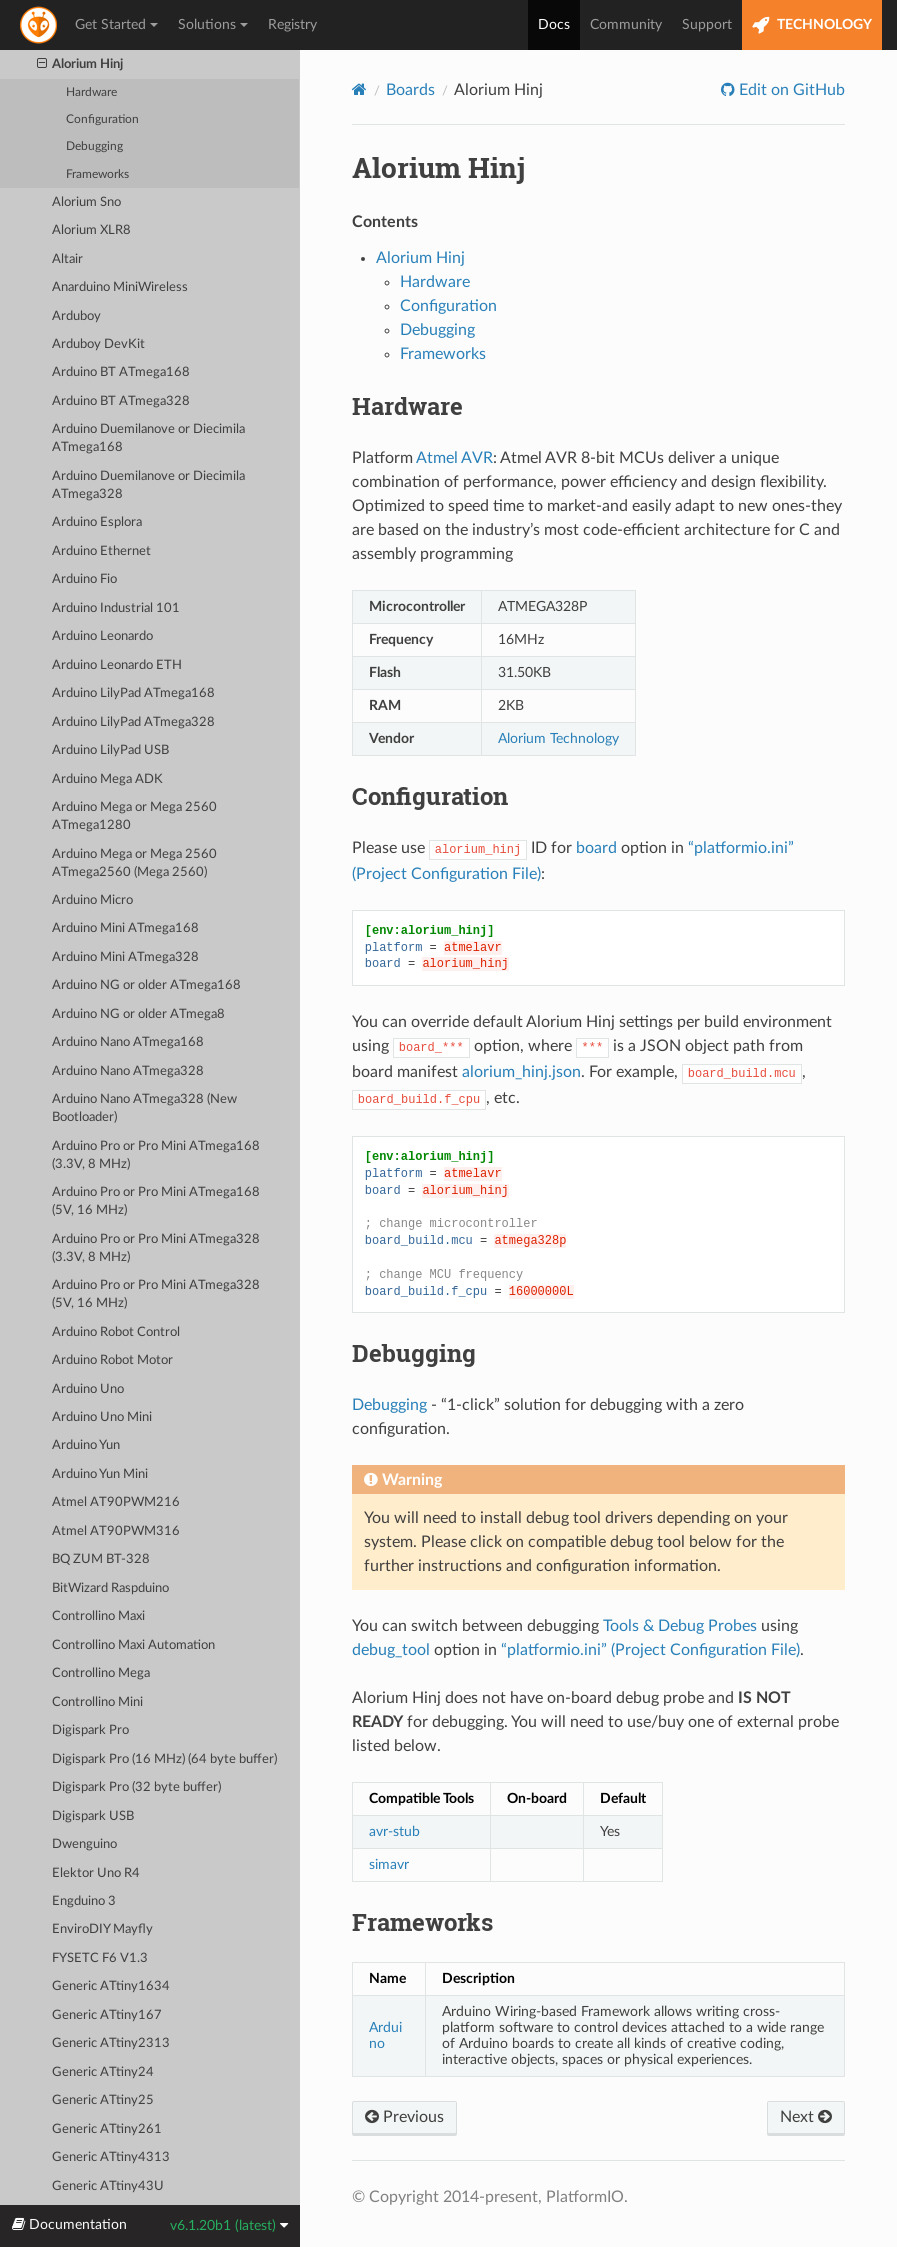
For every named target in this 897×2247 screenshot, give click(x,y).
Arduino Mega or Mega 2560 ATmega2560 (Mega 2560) (134, 863)
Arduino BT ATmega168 (121, 372)
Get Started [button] (116, 25)
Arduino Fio (84, 579)
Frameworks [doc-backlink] (422, 1922)
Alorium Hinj (80, 65)
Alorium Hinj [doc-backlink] (438, 167)
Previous (404, 2117)
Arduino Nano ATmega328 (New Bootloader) (144, 1108)
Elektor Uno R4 (96, 1873)
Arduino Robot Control (116, 1332)
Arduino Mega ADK (107, 779)
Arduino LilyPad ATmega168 (133, 693)
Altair (67, 259)
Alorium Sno (86, 202)
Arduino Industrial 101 (116, 608)
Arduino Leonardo (102, 636)
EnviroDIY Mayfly (102, 1929)
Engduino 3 (84, 1901)
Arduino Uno (88, 1389)
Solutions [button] (213, 25)
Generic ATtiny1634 (111, 1986)
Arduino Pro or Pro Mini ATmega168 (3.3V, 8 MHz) (156, 1155)
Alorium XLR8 (91, 230)
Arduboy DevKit (98, 344)
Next (806, 2117)
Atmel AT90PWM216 (116, 1502)
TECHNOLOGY (812, 25)
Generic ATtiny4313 (111, 2157)
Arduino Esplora (97, 522)
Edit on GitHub (790, 90)
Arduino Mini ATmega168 (125, 928)
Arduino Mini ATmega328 (125, 957)
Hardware (91, 92)
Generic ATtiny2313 (111, 2043)
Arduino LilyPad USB (110, 750)
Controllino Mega (101, 1673)
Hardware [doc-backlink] (407, 406)
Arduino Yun (86, 1445)
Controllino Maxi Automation (133, 1645)
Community (626, 25)
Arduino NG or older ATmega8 (138, 1014)
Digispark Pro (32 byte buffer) (136, 1787)
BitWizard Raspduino (110, 1588)
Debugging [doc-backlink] (414, 1353)
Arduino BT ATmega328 (121, 401)
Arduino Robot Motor (112, 1360)
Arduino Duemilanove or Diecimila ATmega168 (148, 438)
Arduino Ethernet (101, 551)
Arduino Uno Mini (102, 1417)
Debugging (94, 146)
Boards (410, 90)
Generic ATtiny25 (103, 2100)
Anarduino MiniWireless (120, 287)
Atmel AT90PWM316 (116, 1531)
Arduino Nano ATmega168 (128, 1042)
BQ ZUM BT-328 (101, 1559)
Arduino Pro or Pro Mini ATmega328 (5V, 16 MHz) (156, 1294)
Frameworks (97, 174)
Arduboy (76, 316)
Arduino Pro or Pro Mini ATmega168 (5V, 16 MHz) (156, 1201)
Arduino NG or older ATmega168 (146, 985)
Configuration (102, 119)
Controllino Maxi (98, 1616)
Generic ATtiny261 (107, 2129)
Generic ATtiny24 (103, 2072)
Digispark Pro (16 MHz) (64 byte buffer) (164, 1759)
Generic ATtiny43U (108, 2186)
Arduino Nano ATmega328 (128, 1071)
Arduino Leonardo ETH (117, 665)
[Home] (359, 89)
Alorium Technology (558, 738)
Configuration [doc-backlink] (430, 796)
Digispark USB (93, 1816)
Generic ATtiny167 (107, 2015)
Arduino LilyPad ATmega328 (133, 722)
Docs (554, 25)
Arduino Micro (92, 900)
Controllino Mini (97, 1702)
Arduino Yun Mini (100, 1474)
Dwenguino (84, 1844)
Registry (292, 25)
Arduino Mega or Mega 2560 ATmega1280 (134, 816)
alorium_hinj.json (521, 1072)
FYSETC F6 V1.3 (100, 1958)
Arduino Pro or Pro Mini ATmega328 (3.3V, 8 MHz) (156, 1248)
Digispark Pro (90, 1730)
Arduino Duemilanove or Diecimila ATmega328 (148, 485)
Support (707, 25)
